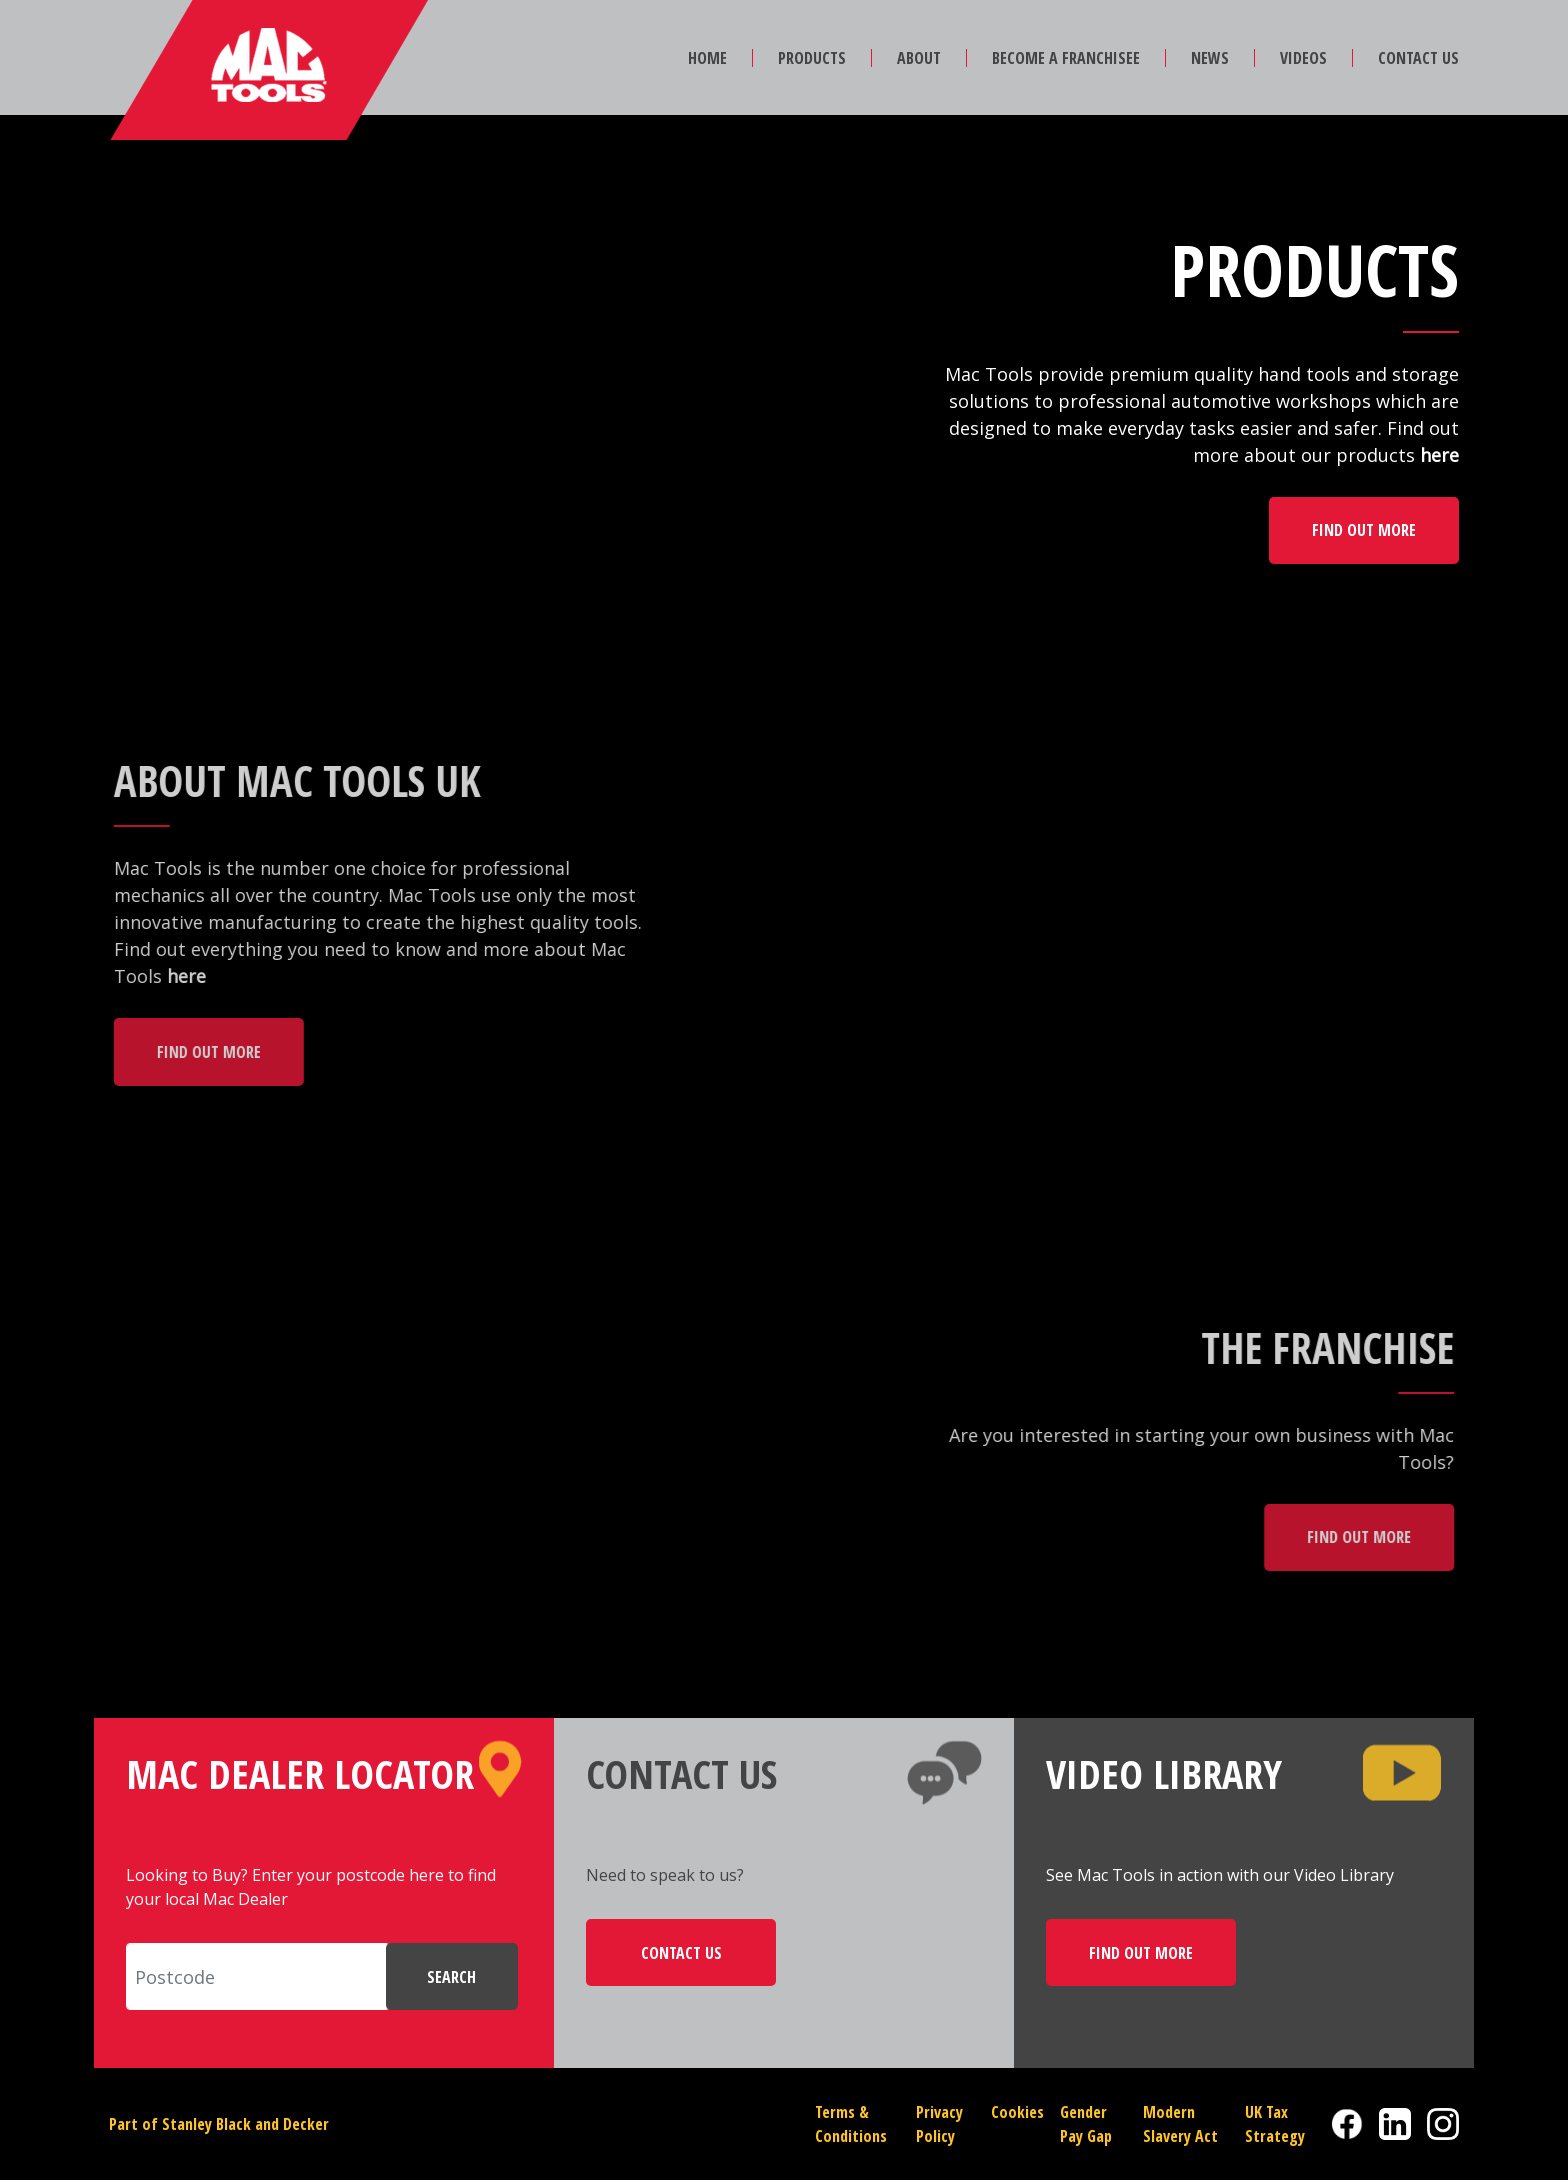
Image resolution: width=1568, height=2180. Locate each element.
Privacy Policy (939, 2124)
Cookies (1017, 2112)
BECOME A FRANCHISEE (1066, 58)
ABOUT (919, 58)
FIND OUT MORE (1364, 530)
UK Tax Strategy (1275, 2124)
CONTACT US (1418, 58)
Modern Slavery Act (1180, 2124)
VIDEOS (1303, 58)
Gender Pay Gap (1086, 2124)
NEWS (1210, 58)
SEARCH (451, 1977)
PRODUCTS (812, 58)
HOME (707, 58)
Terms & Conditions (851, 2124)
